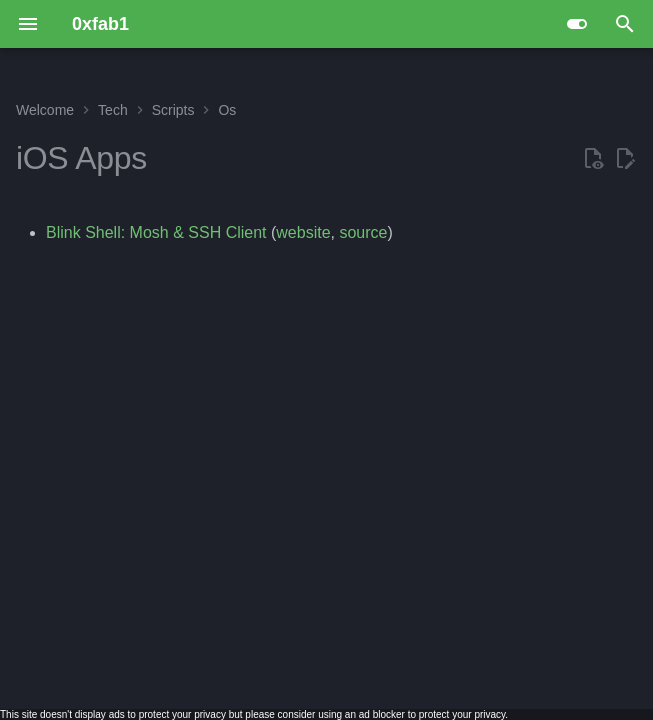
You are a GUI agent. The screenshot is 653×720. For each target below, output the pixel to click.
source (363, 232)
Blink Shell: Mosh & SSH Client (156, 232)
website (303, 232)
